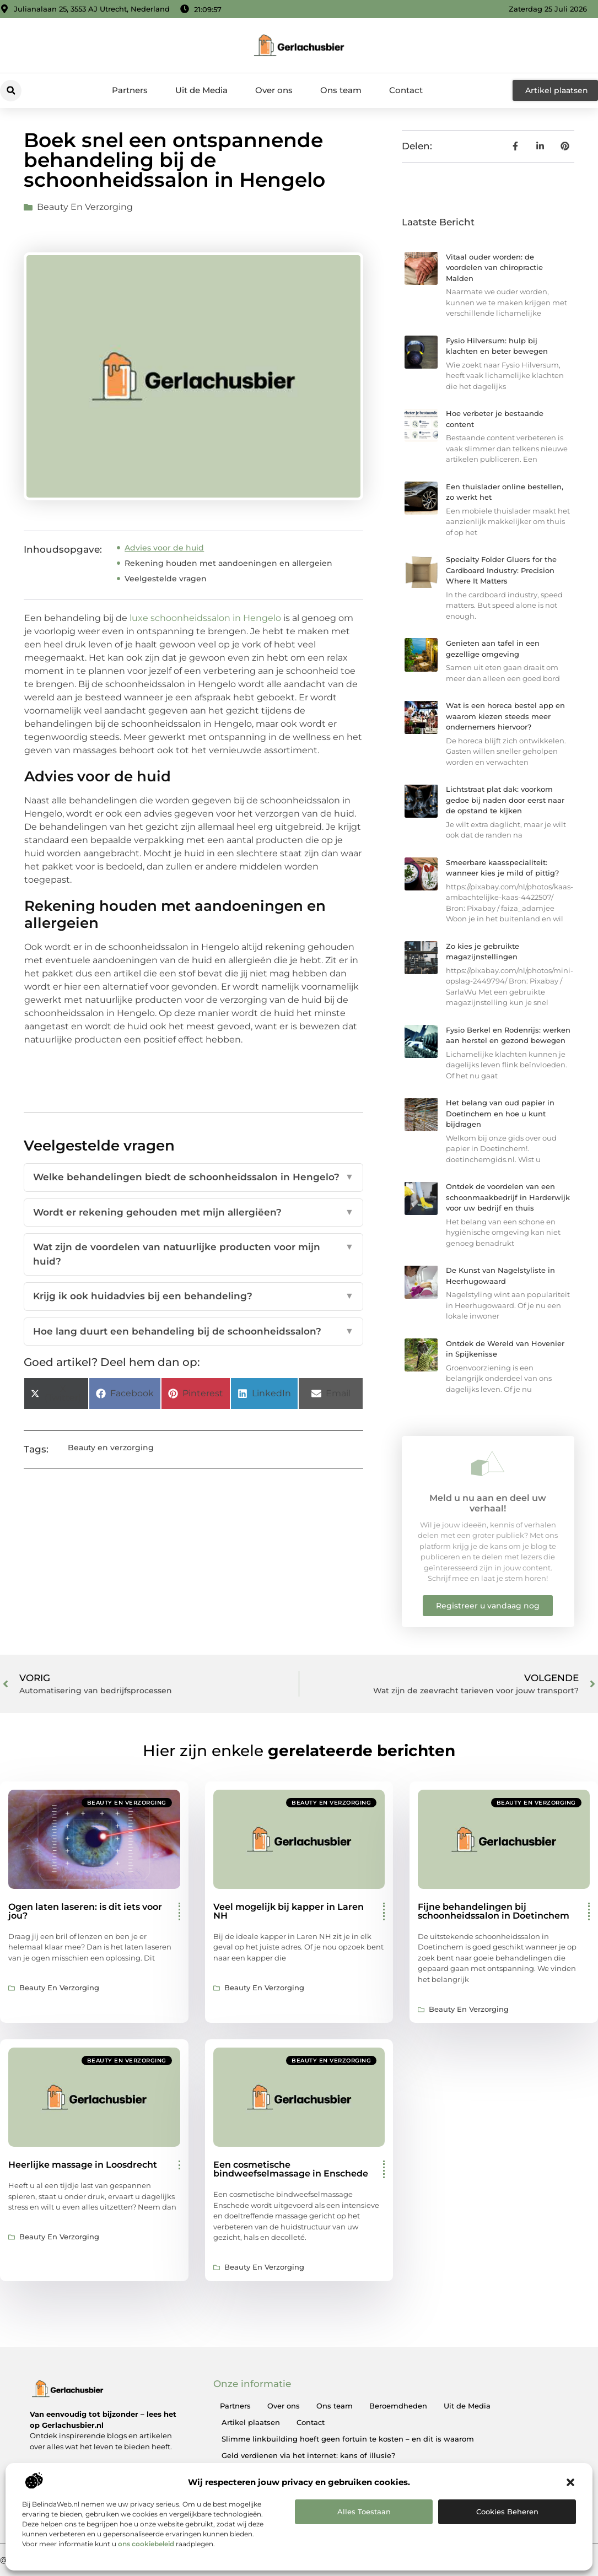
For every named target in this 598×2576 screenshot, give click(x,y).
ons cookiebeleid (146, 2544)
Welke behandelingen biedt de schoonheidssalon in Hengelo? (193, 1177)
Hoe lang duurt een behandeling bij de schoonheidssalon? (193, 1332)
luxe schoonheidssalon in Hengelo (205, 618)
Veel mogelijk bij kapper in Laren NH (288, 1911)
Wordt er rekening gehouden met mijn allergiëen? (193, 1213)
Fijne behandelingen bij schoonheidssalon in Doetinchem (493, 1911)
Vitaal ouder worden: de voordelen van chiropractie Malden (494, 267)
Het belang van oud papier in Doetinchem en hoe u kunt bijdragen (500, 1113)
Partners (130, 90)
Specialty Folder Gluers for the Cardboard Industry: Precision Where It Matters (501, 570)
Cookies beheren (507, 2511)
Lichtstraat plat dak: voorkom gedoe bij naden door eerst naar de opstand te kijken (505, 800)
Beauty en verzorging (85, 207)
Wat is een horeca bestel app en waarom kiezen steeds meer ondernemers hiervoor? (505, 716)
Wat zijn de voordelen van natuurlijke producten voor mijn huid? (193, 1254)
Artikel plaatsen (251, 2422)
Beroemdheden (398, 2405)
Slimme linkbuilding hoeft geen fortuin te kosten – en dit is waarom (348, 2438)
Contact (406, 90)
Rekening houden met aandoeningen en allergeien (228, 563)
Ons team (341, 90)
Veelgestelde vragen (166, 579)
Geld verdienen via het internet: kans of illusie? (308, 2455)
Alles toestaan (364, 2511)
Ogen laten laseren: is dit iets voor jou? (85, 1911)
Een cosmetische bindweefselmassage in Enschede (290, 2169)
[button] (570, 2482)
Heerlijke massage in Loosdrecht (82, 2164)
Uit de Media (201, 90)
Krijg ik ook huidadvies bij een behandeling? (193, 1296)
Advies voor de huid (164, 548)
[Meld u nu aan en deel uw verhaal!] (487, 1463)
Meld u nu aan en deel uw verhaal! (487, 1503)
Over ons (274, 90)
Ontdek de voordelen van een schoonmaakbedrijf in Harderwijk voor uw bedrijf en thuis (508, 1197)
